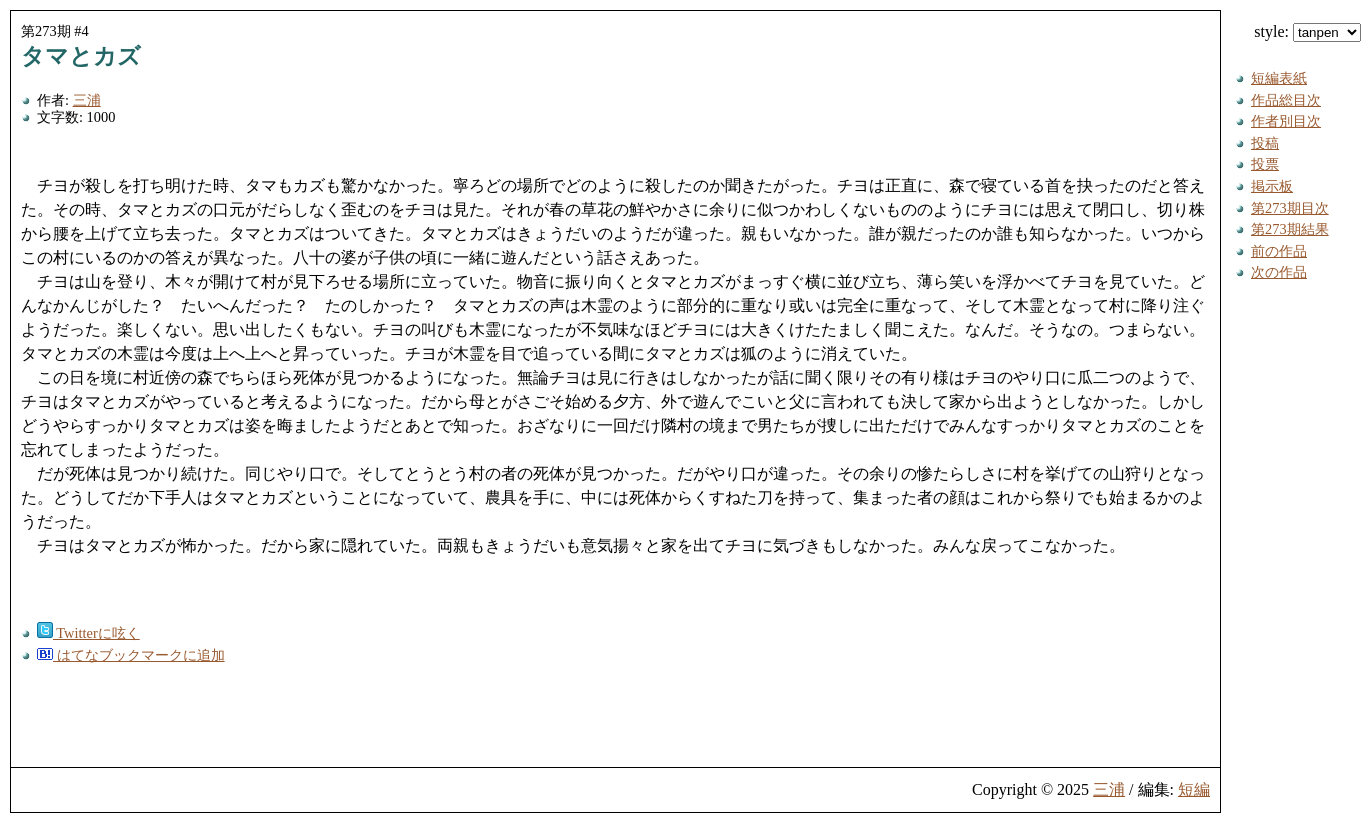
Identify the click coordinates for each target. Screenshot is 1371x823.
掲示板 (1272, 186)
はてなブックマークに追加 (131, 655)
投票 (1265, 164)
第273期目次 (1290, 208)
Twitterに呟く (88, 633)
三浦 (87, 100)
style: (1307, 31)
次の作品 (1279, 272)
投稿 (1265, 143)
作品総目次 (1286, 100)
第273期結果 (1290, 229)
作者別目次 (1286, 121)
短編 (1194, 789)
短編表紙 (1279, 78)
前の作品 (1279, 251)
